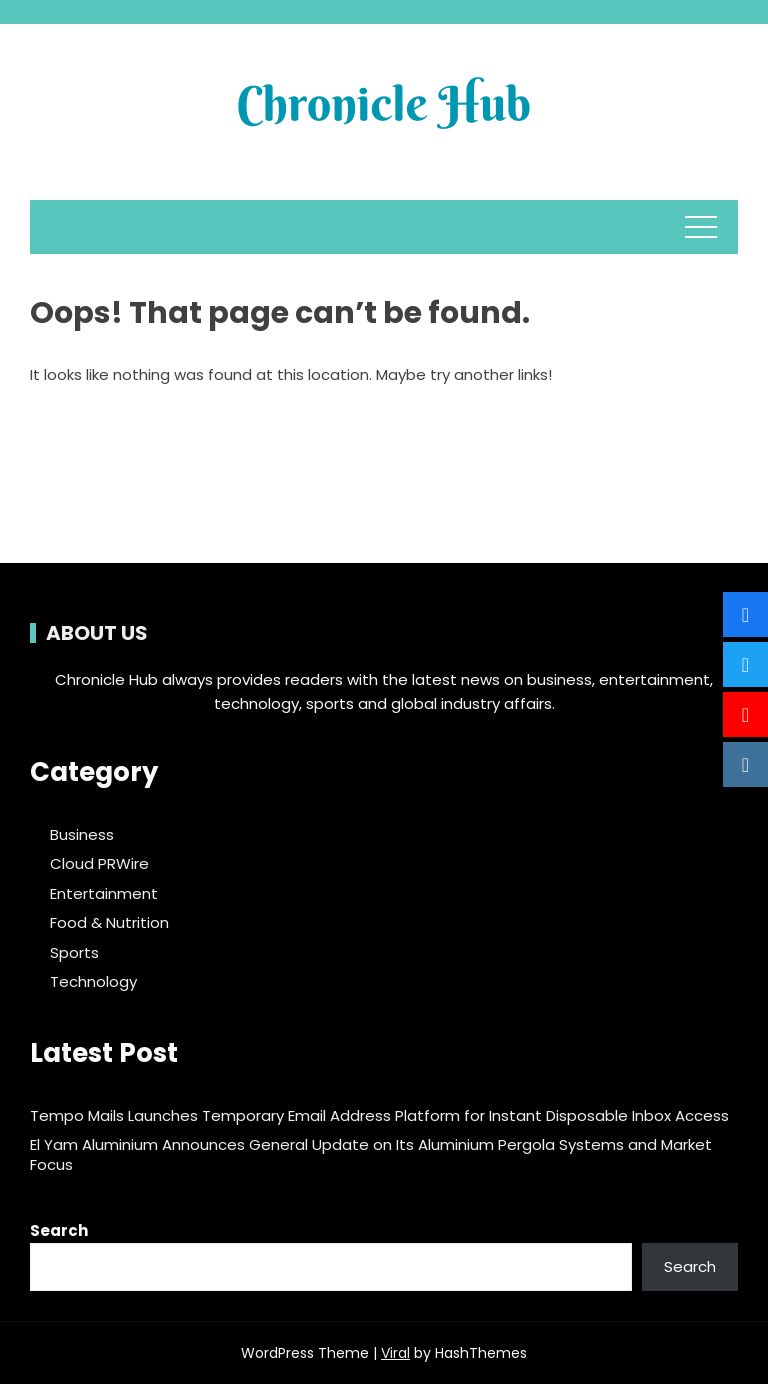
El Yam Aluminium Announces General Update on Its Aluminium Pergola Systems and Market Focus (371, 1154)
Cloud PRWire (99, 864)
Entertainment (104, 894)
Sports (74, 953)
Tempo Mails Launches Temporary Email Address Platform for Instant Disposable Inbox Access (379, 1115)
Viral (395, 1353)
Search (59, 1230)
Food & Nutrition (109, 923)
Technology (93, 982)
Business (82, 835)
